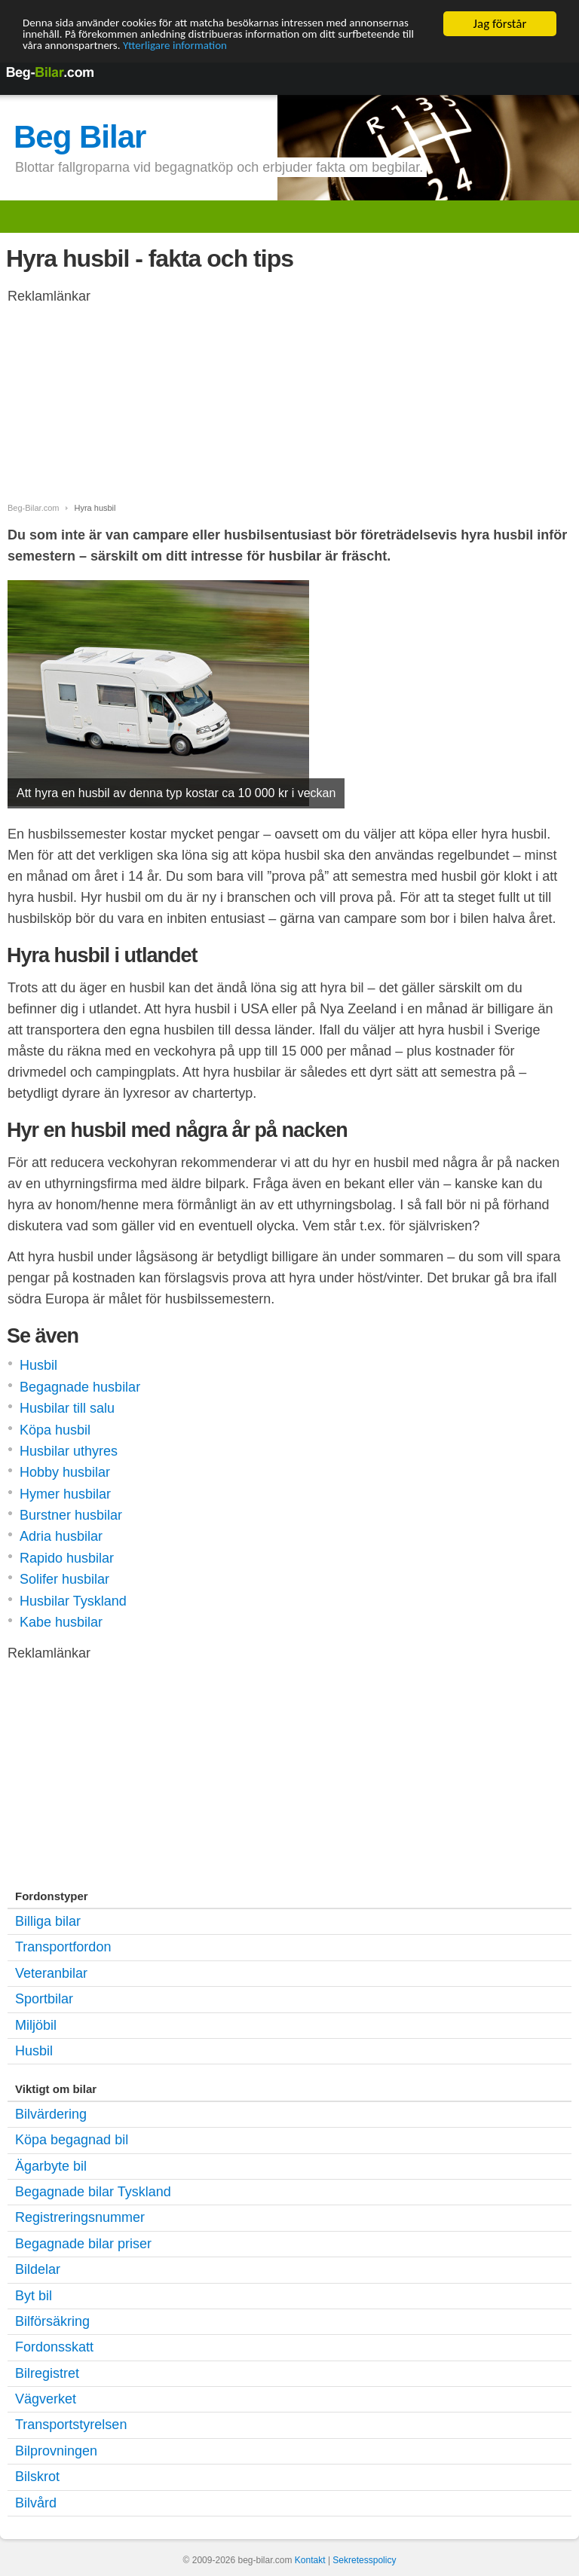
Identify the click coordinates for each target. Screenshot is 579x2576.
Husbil (38, 1365)
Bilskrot (37, 2476)
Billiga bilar (48, 1921)
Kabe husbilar (61, 1622)
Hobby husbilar (65, 1472)
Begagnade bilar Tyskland (93, 2191)
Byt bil (33, 2295)
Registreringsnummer (80, 2217)
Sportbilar (44, 1998)
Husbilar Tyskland (73, 1601)
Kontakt (310, 2560)
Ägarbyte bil (51, 2166)
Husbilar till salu (67, 1408)
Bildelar (37, 2269)
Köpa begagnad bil (71, 2139)
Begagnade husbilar (80, 1387)
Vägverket (45, 2398)
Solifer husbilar (64, 1579)
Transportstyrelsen (71, 2424)
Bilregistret (47, 2373)
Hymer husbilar (65, 1494)
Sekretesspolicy (364, 2560)
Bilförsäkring (52, 2321)
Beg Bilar (80, 136)
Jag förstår (500, 24)
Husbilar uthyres (69, 1451)
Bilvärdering (51, 2114)
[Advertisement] (128, 410)
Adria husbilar (61, 1536)
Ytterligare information (304, 50)
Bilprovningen (56, 2450)
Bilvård (36, 2502)
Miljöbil (36, 2024)
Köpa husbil (55, 1430)
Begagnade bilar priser (83, 2243)
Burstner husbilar (71, 1515)
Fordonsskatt (54, 2346)
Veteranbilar (51, 1973)
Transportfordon (63, 1946)
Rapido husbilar (67, 1558)
